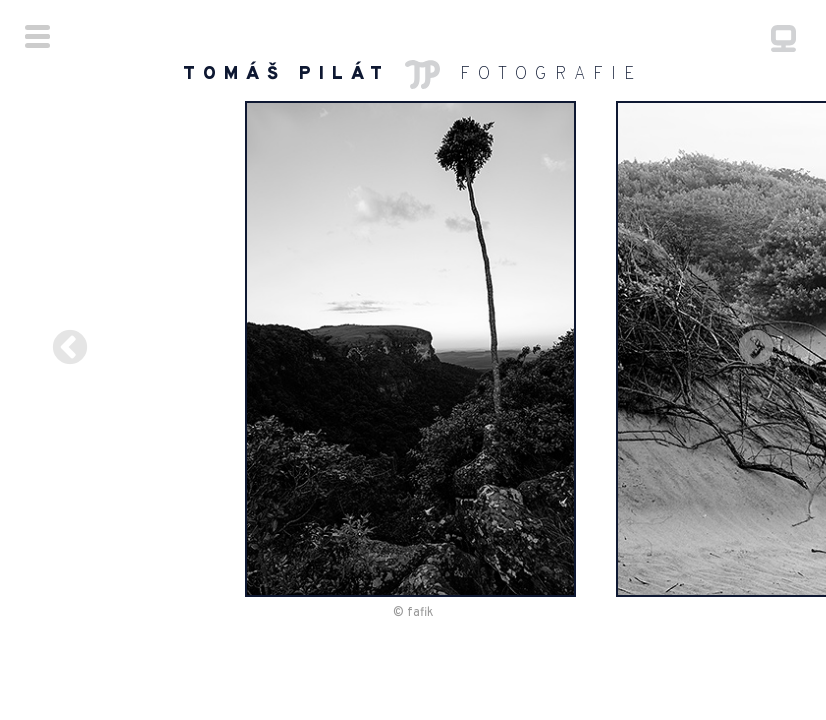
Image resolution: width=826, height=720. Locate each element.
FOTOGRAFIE (413, 74)
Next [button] (781, 353)
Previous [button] (45, 353)
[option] (413, 353)
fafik (420, 621)
